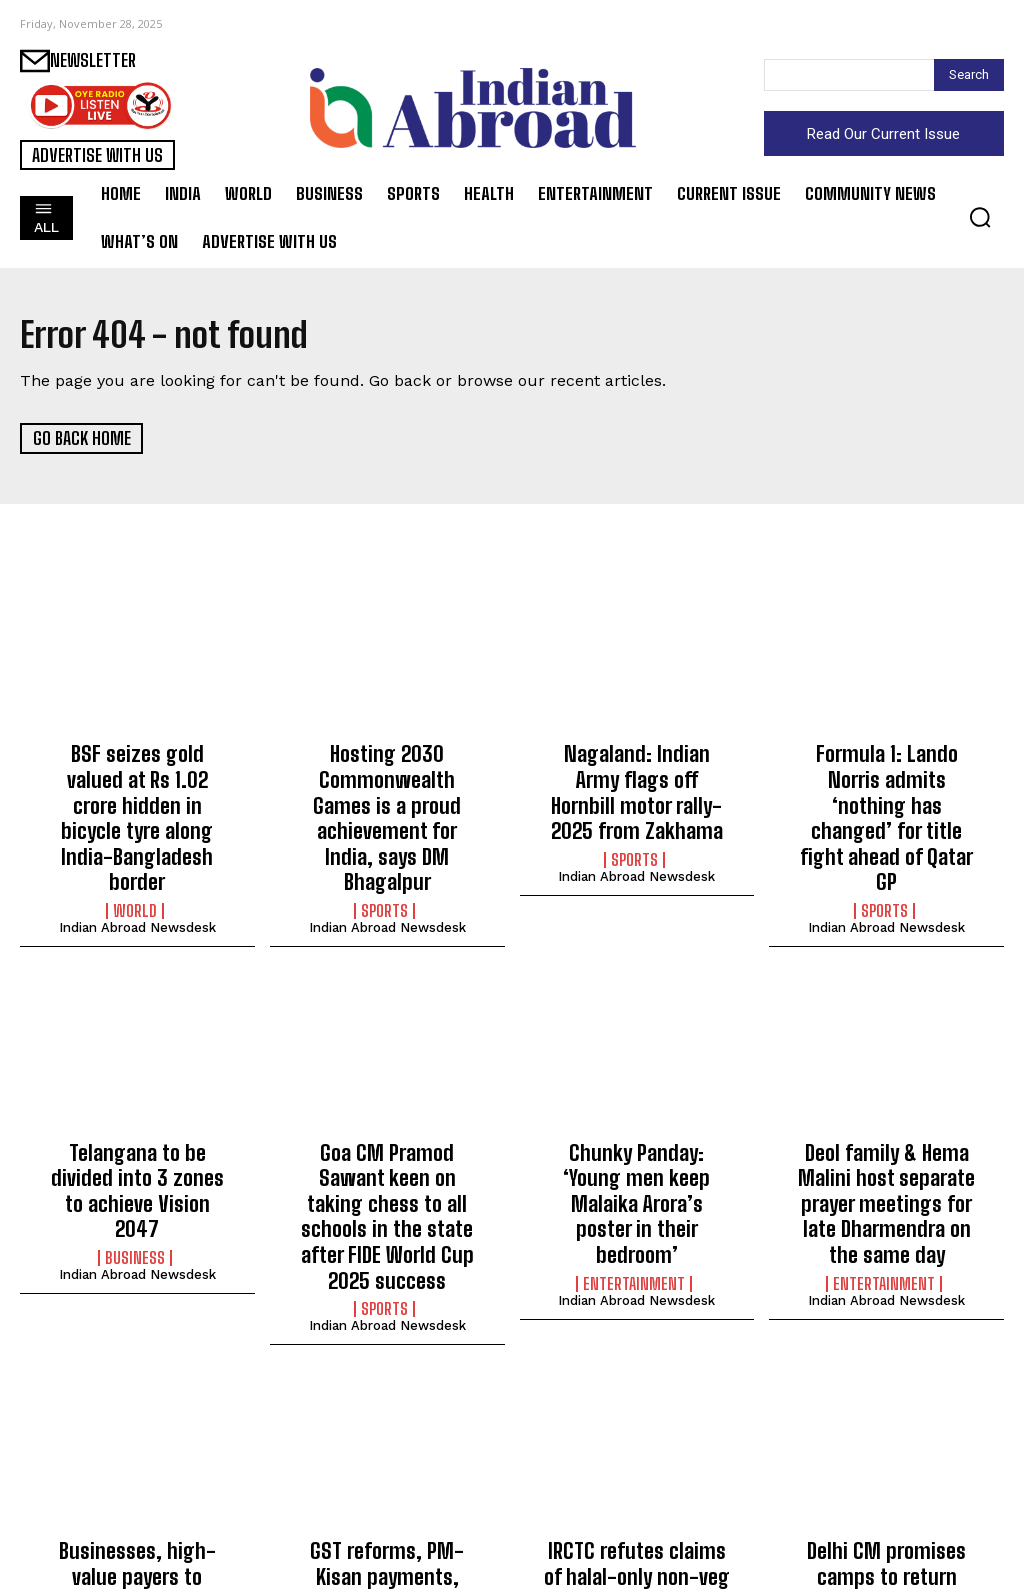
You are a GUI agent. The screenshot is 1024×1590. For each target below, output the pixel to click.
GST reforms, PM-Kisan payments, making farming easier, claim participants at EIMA (387, 1469)
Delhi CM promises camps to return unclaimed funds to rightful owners (887, 1458)
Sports (384, 845)
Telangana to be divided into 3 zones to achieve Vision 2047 (137, 1105)
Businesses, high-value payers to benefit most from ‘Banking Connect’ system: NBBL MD (137, 1469)
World (135, 845)
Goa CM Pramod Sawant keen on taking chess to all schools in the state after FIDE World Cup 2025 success (387, 1127)
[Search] (969, 75)
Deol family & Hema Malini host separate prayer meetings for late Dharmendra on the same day (886, 1127)
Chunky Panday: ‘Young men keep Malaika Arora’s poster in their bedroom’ (637, 1105)
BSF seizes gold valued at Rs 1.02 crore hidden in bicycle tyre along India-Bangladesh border (137, 785)
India (135, 1529)
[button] (980, 217)
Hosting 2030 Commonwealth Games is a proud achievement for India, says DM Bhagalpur (387, 785)
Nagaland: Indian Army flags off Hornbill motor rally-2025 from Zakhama (636, 774)
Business (135, 1155)
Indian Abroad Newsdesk (137, 861)
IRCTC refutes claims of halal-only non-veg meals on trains (636, 1458)
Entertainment (634, 1155)
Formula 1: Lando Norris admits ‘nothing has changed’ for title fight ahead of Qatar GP (886, 785)
